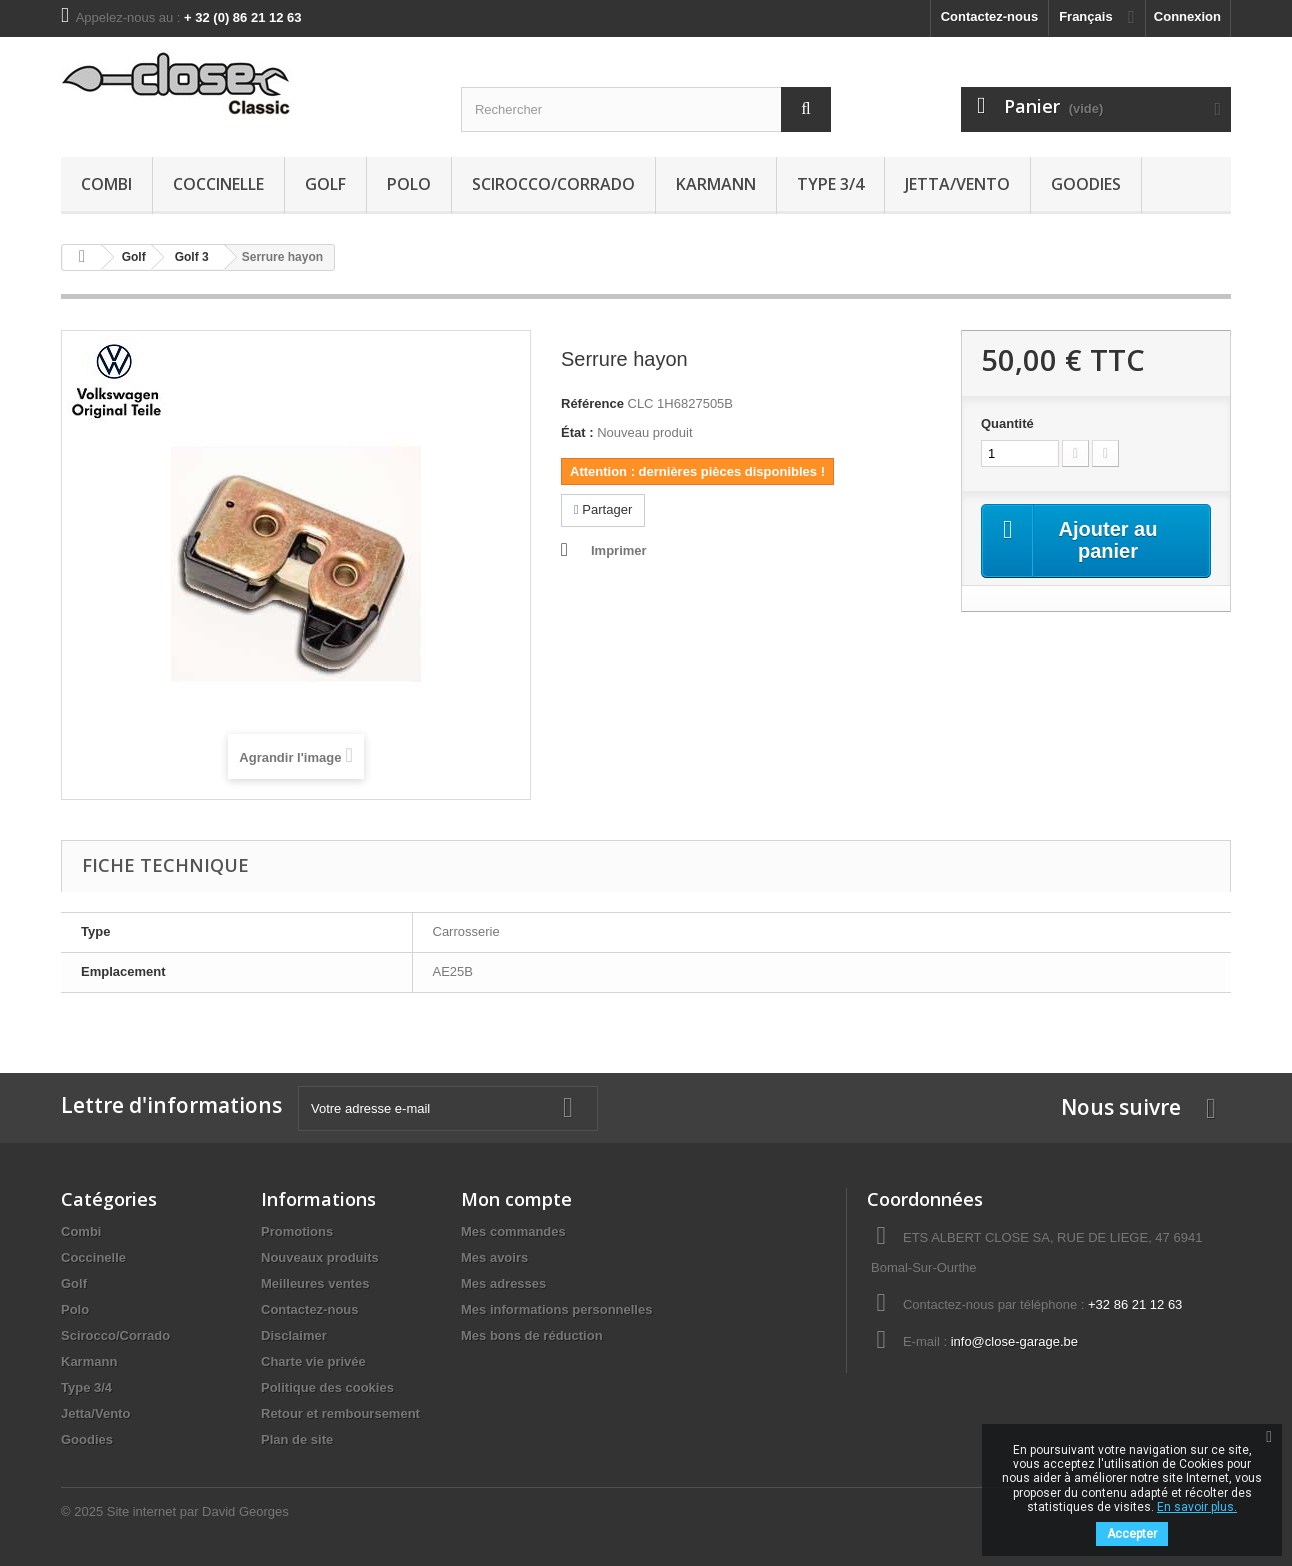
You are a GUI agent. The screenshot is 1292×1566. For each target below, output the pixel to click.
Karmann (716, 184)
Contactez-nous (990, 16)
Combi (106, 184)
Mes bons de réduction (532, 1335)
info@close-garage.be (1014, 1341)
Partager (603, 509)
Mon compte (516, 1199)
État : (577, 432)
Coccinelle (218, 184)
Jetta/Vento (957, 184)
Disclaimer (294, 1335)
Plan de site (297, 1439)
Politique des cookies (327, 1387)
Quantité (1007, 423)
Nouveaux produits (320, 1257)
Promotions (297, 1231)
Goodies (1086, 184)
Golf (325, 184)
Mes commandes (513, 1231)
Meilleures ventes (315, 1283)
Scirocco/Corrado (553, 184)
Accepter (1132, 1534)
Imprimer (619, 550)
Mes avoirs (494, 1257)
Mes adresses (503, 1283)
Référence (592, 403)
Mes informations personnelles (556, 1309)
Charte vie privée (313, 1361)
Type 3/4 (830, 184)
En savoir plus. (1197, 1507)
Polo (409, 184)
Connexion (1187, 16)
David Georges (245, 1511)
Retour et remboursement (340, 1413)
